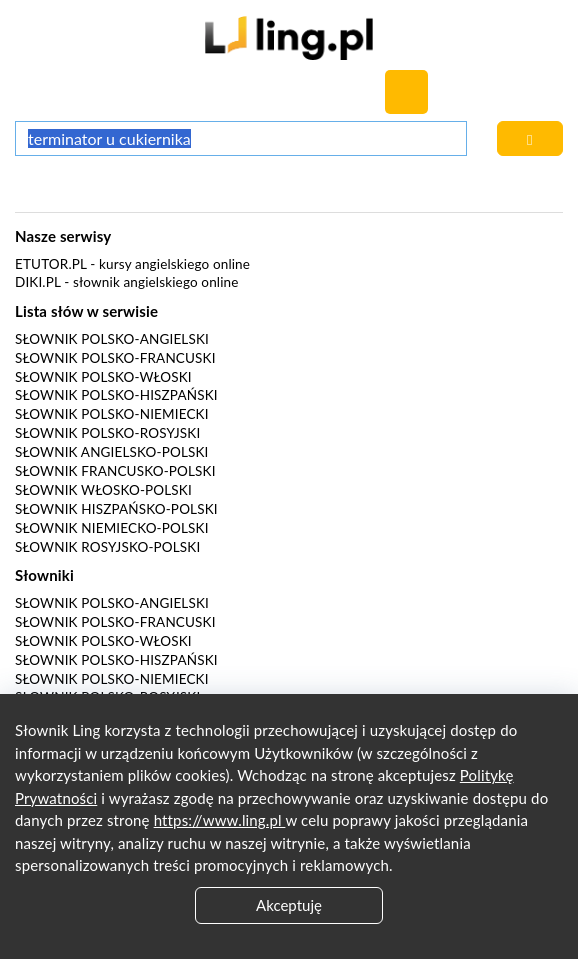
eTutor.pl (51, 264)
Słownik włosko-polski (103, 490)
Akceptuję (289, 905)
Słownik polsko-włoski (103, 377)
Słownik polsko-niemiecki (112, 414)
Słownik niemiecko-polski (112, 528)
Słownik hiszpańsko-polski (116, 509)
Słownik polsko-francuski (115, 358)
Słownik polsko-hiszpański (116, 395)
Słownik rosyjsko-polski (107, 547)
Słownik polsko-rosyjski (107, 433)
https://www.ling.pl (220, 820)
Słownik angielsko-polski (111, 452)
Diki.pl (38, 282)
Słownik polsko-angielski (112, 339)
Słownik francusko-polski (115, 471)
